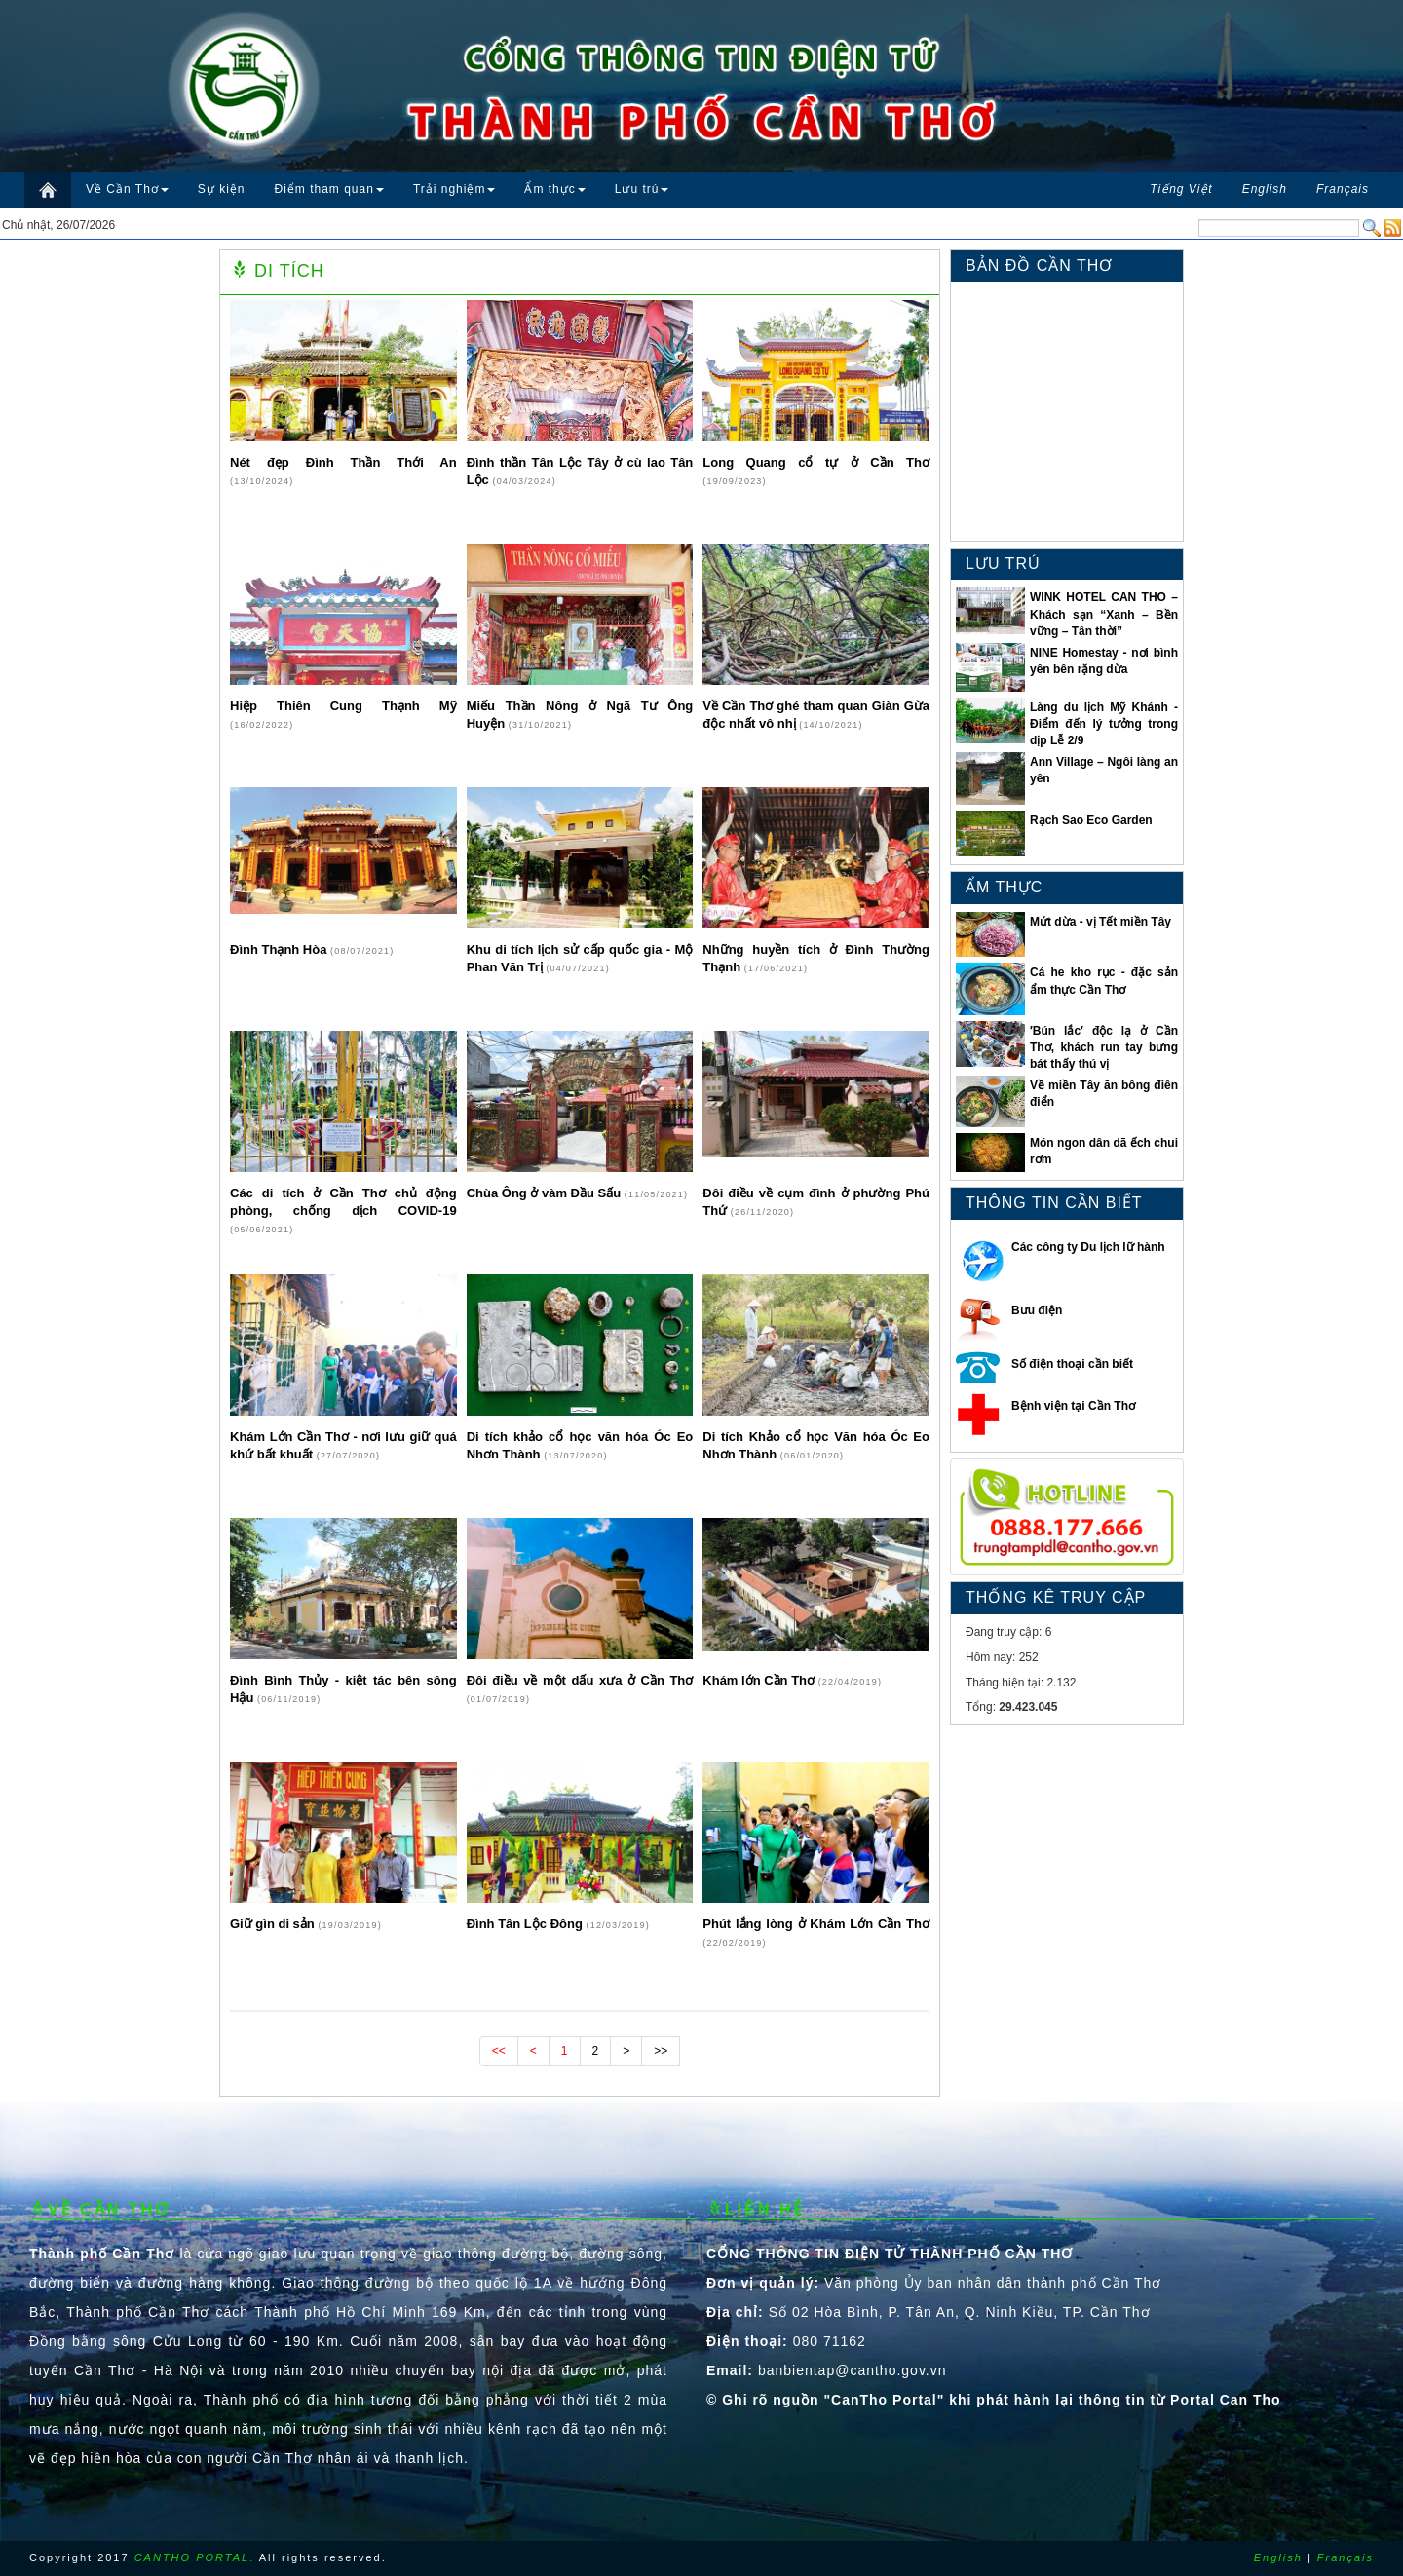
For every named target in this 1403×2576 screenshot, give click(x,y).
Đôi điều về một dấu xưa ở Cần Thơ (580, 1680)
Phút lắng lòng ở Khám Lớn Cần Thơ (815, 1923)
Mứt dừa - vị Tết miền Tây (1100, 921)
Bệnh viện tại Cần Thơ (1073, 1406)
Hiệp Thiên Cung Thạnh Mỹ (343, 706)
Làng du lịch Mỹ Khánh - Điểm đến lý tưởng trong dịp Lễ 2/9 (1104, 724)
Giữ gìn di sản (274, 1923)
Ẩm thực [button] (554, 189)
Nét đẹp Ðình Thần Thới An (343, 462)
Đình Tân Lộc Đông (527, 1923)
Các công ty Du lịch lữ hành (1088, 1247)
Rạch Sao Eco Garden (1091, 820)
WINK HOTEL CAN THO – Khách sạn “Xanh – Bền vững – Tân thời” (1104, 613)
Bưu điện (1036, 1310)
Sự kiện (222, 189)
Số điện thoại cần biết (1072, 1364)
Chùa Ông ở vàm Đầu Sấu (546, 1193)
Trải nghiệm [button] (454, 189)
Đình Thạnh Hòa (280, 949)
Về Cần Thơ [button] (127, 189)
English (1278, 2557)
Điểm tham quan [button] (329, 189)
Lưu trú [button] (642, 189)
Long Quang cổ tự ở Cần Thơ (815, 462)
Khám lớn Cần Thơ (759, 1680)
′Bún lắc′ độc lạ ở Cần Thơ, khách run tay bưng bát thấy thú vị (1104, 1047)
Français (1345, 2557)
